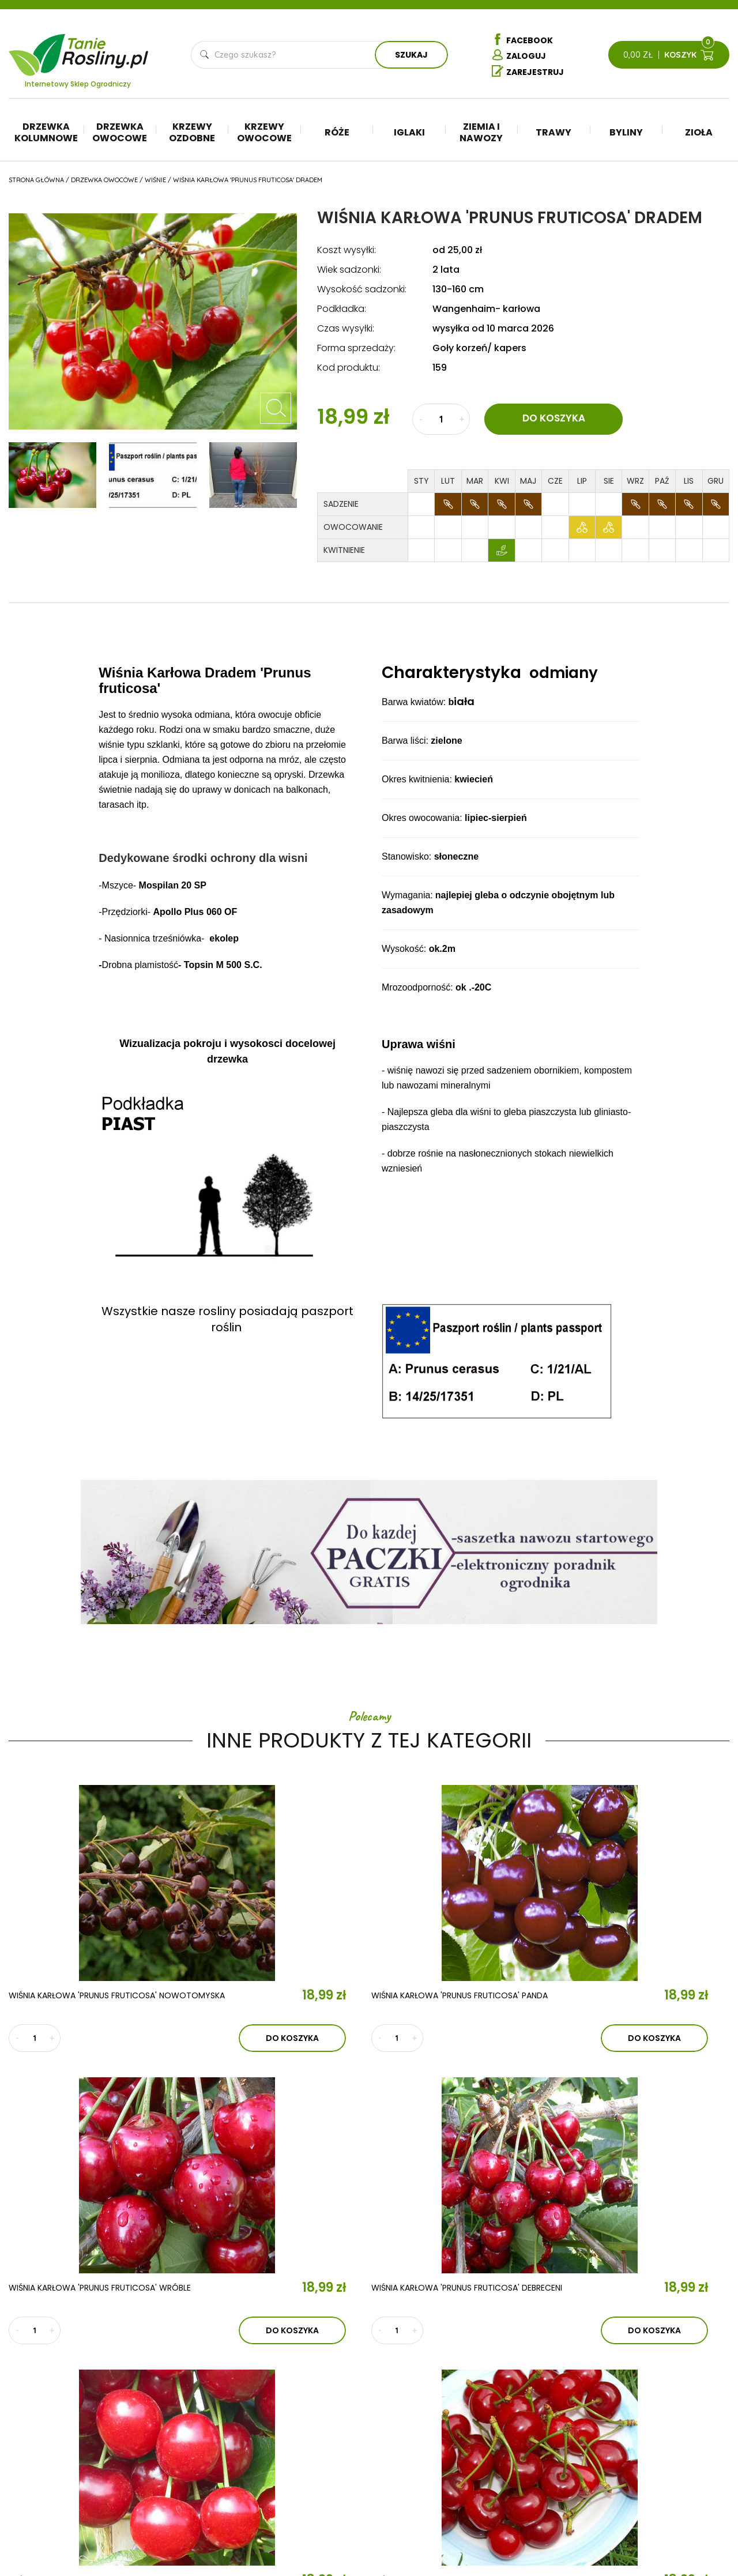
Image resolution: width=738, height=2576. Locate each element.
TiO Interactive (705, 2534)
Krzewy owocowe (264, 134)
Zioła (699, 134)
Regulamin (650, 2429)
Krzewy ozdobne (192, 134)
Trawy (553, 134)
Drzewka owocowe (119, 134)
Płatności (650, 2481)
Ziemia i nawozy (481, 134)
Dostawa (648, 2499)
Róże (337, 134)
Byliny (626, 134)
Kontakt (225, 2454)
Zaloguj (519, 56)
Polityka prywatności (675, 2447)
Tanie (105, 49)
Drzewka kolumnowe (46, 134)
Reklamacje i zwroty (672, 2464)
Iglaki (409, 134)
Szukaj (411, 56)
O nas (214, 2387)
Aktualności (242, 2420)
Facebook (522, 39)
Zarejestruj (528, 73)
